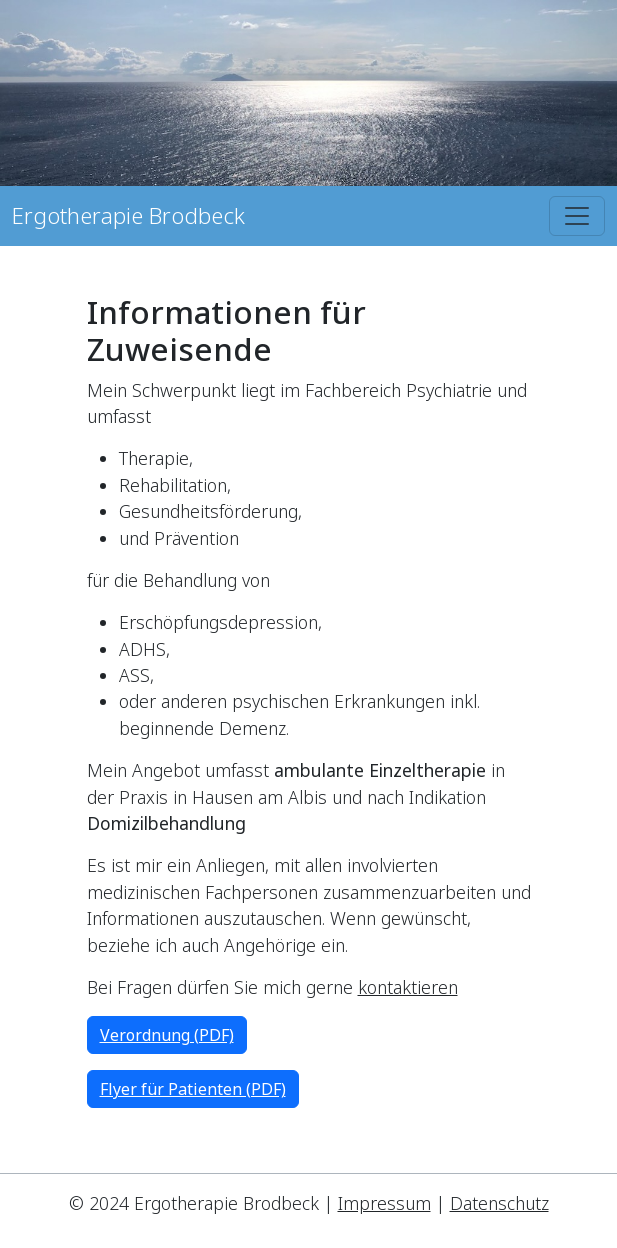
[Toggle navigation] (577, 216)
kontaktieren (408, 987)
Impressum (384, 1203)
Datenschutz (499, 1203)
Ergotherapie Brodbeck (128, 215)
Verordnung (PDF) (167, 1035)
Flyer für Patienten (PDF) (193, 1089)
